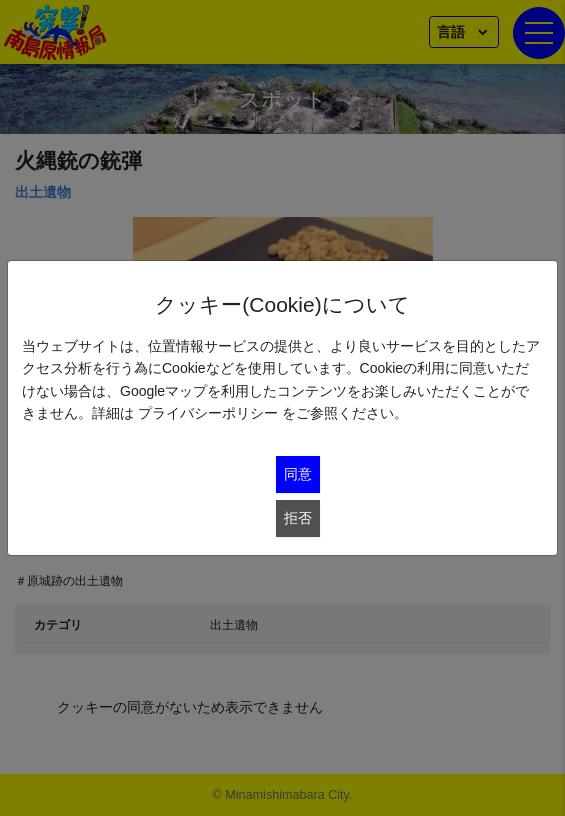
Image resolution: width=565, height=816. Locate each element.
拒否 (298, 518)
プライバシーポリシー (208, 413)
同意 (298, 474)
